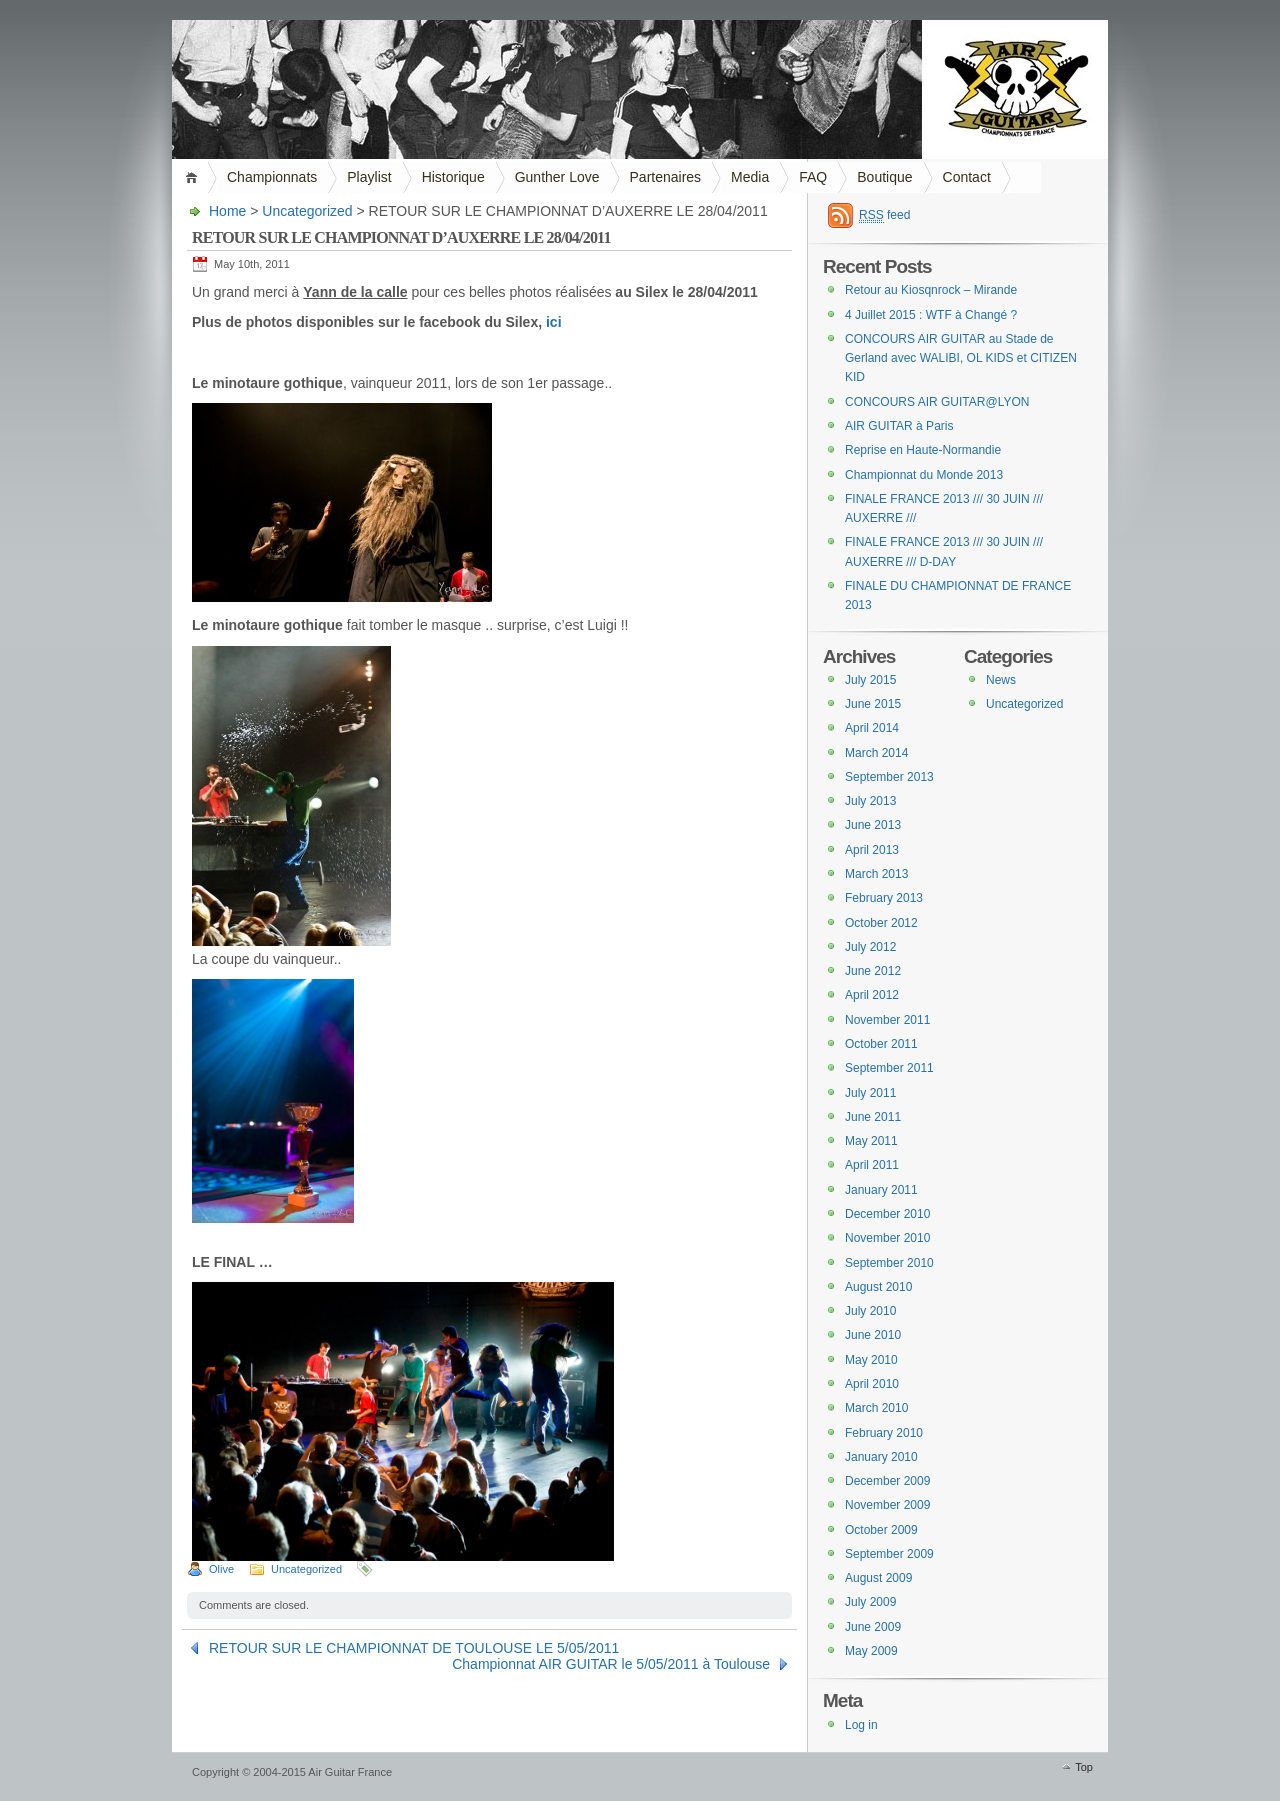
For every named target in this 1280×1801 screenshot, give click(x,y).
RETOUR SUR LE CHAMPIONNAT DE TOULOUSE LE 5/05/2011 (414, 1648)
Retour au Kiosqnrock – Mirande (931, 290)
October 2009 (881, 1530)
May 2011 (871, 1141)
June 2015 (873, 704)
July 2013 (870, 801)
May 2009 (871, 1651)
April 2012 (872, 995)
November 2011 (887, 1020)
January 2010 (881, 1457)
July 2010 (870, 1311)
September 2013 (889, 777)
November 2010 (887, 1238)
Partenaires (666, 177)
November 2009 (887, 1505)
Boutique (884, 177)
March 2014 (876, 753)
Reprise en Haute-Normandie (923, 450)
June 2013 (873, 825)
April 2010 (872, 1384)
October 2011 (881, 1044)
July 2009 (870, 1602)
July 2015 (870, 680)
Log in (861, 1725)
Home (194, 177)
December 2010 (887, 1214)
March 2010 (876, 1408)
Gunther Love (557, 177)
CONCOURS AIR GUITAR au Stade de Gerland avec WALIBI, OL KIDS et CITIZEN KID (961, 358)
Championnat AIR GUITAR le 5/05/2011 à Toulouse (611, 1664)
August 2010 (878, 1287)
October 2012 (881, 923)
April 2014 (872, 728)
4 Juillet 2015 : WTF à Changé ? (931, 315)
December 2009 (887, 1481)
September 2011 (889, 1068)
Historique (453, 177)
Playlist (369, 177)
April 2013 (872, 850)
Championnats (272, 177)
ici (554, 322)
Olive (221, 1569)
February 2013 (884, 898)
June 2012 (873, 971)
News (1001, 680)
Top (1084, 1767)
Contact (967, 177)
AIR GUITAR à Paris (899, 426)
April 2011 (872, 1165)
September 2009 (889, 1554)
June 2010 (873, 1335)
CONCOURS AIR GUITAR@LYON (937, 402)
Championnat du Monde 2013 (924, 475)
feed (884, 215)
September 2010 (889, 1263)
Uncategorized (307, 211)
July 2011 (870, 1093)
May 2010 (871, 1360)
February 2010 (884, 1433)
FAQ (813, 177)
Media (750, 177)
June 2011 (873, 1117)
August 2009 (878, 1578)
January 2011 (881, 1190)
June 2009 (873, 1627)
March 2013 (876, 874)
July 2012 (870, 947)
